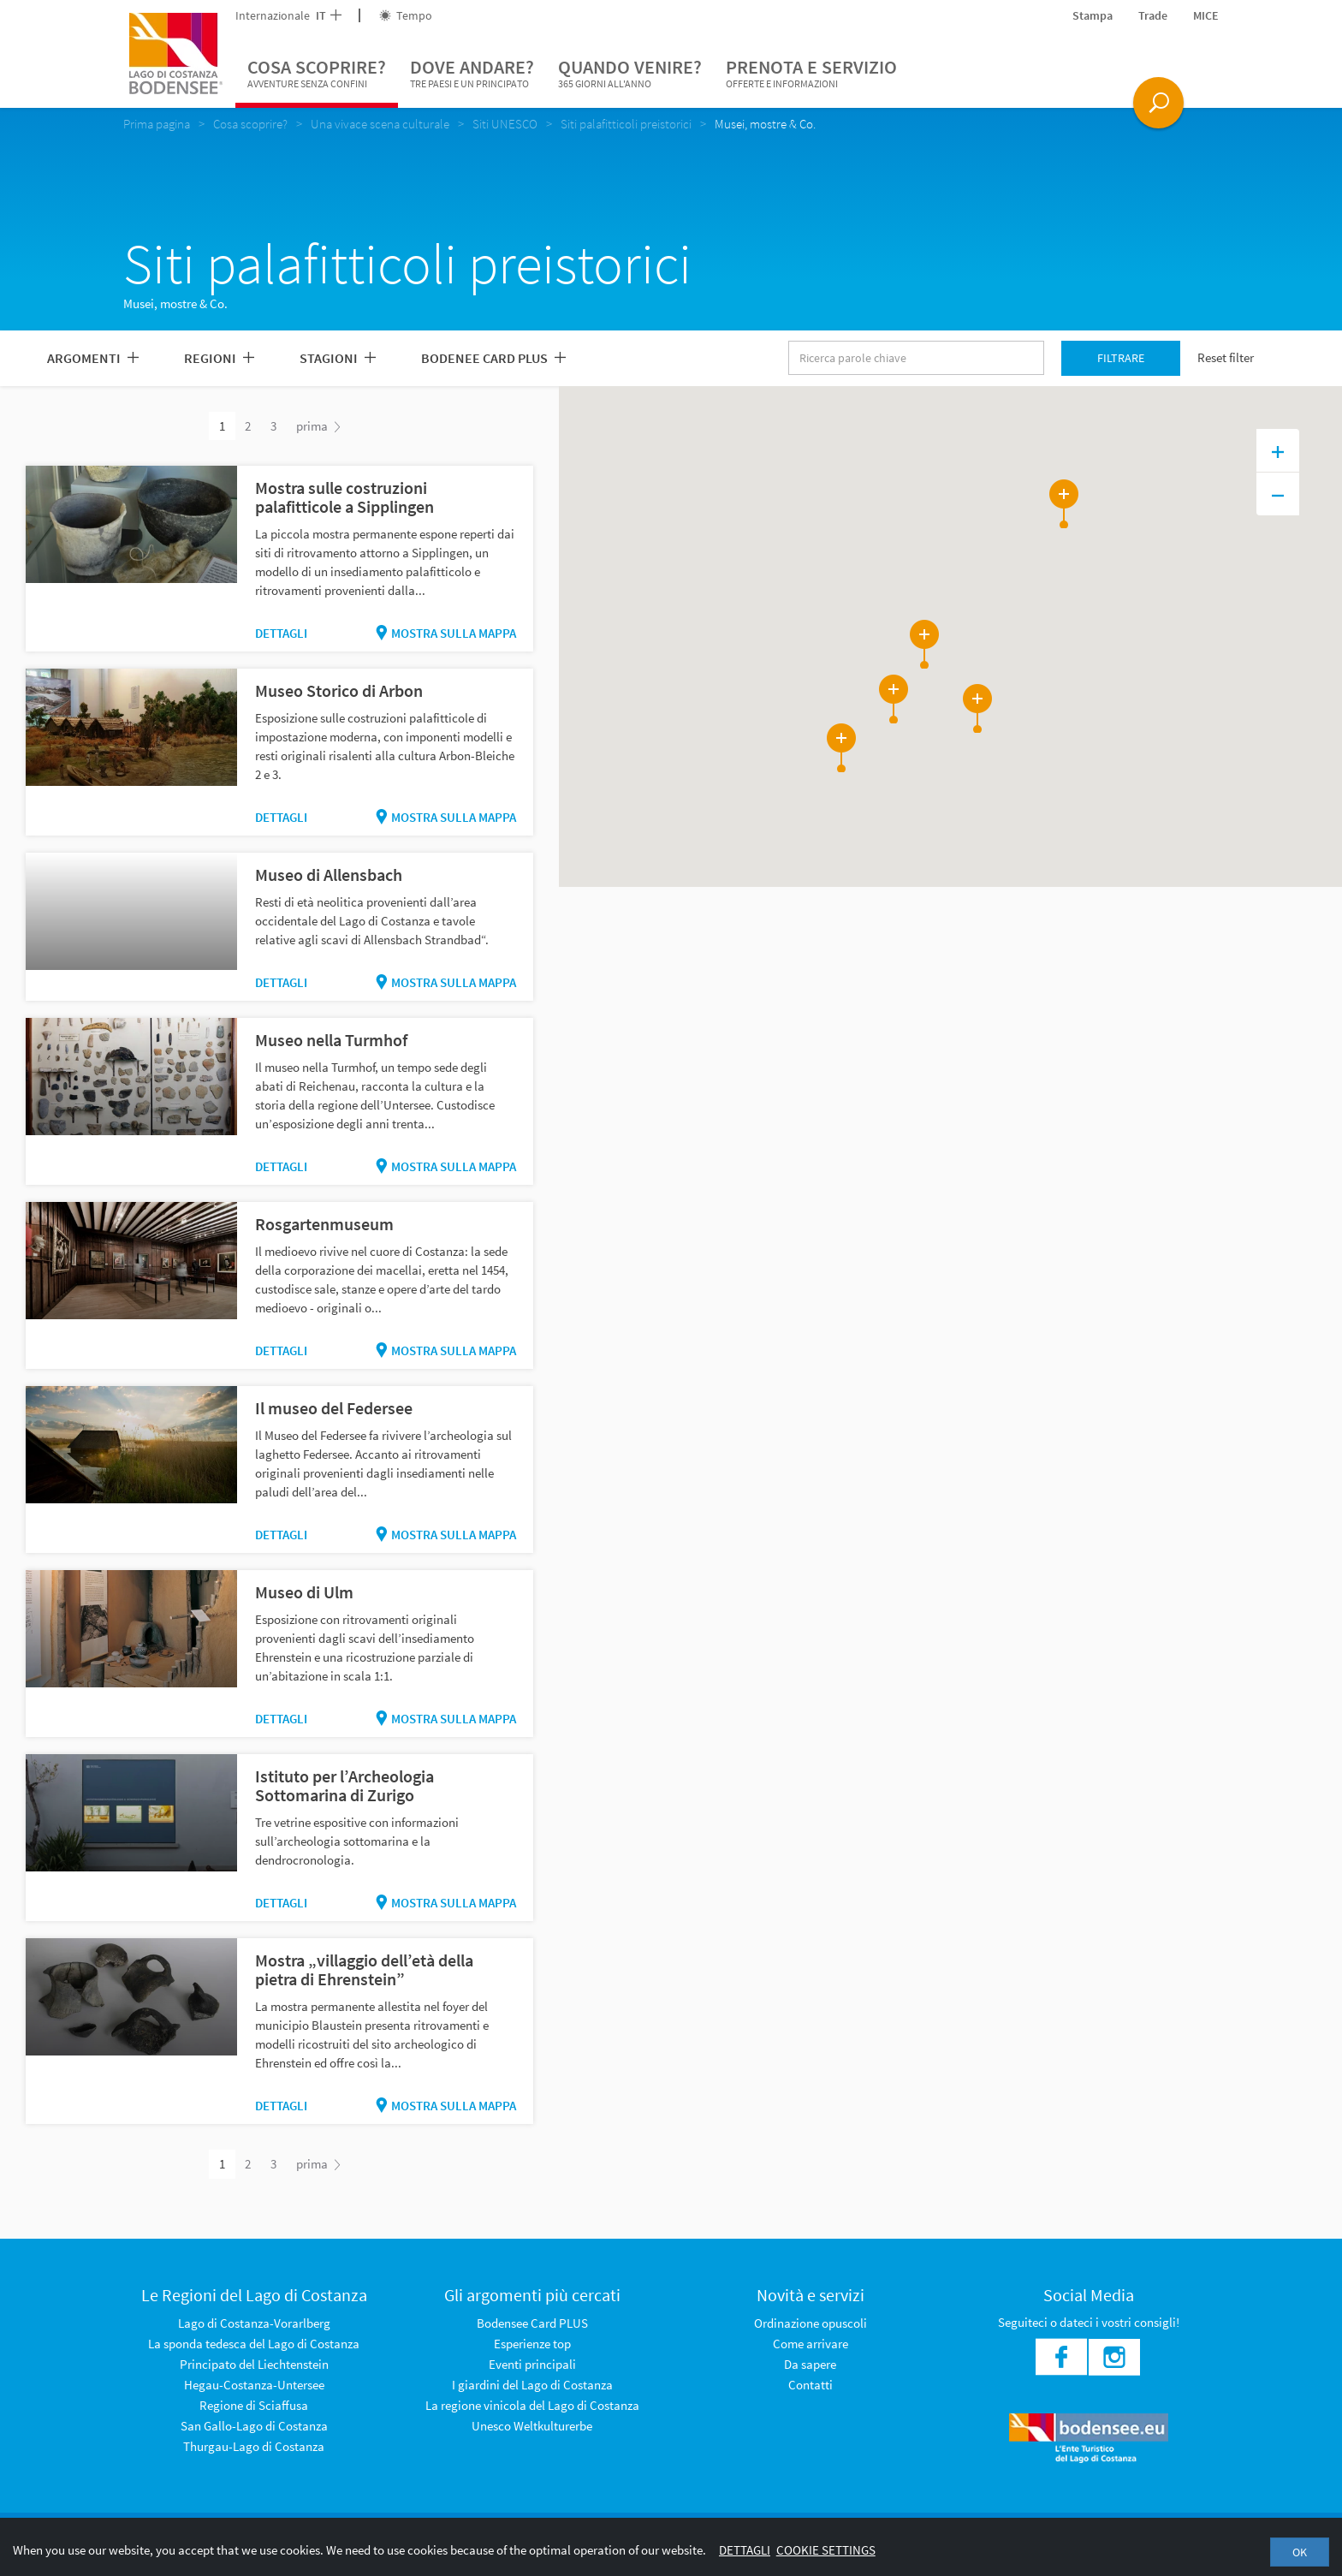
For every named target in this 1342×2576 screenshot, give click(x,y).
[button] (1004, 555)
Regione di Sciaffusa (253, 2405)
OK (1299, 2552)
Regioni (219, 357)
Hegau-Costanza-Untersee (254, 2385)
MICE (1206, 15)
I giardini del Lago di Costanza (532, 2385)
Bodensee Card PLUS (532, 2323)
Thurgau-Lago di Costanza (253, 2446)
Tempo (405, 15)
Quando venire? (630, 73)
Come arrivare (810, 2343)
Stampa (1092, 15)
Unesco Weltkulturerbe (532, 2426)
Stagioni (338, 357)
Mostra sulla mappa (446, 633)
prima (318, 426)
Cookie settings (826, 2550)
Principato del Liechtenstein (254, 2364)
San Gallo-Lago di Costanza (254, 2426)
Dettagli (281, 633)
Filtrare (1120, 358)
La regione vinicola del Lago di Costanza (532, 2405)
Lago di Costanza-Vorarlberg (254, 2323)
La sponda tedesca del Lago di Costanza (253, 2343)
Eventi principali (532, 2364)
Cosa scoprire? (316, 73)
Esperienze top (532, 2343)
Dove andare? (472, 73)
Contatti (810, 2385)
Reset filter (1225, 357)
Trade (1152, 15)
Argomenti (93, 357)
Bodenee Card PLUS (493, 357)
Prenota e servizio (811, 73)
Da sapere (810, 2364)
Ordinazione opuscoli (810, 2323)
